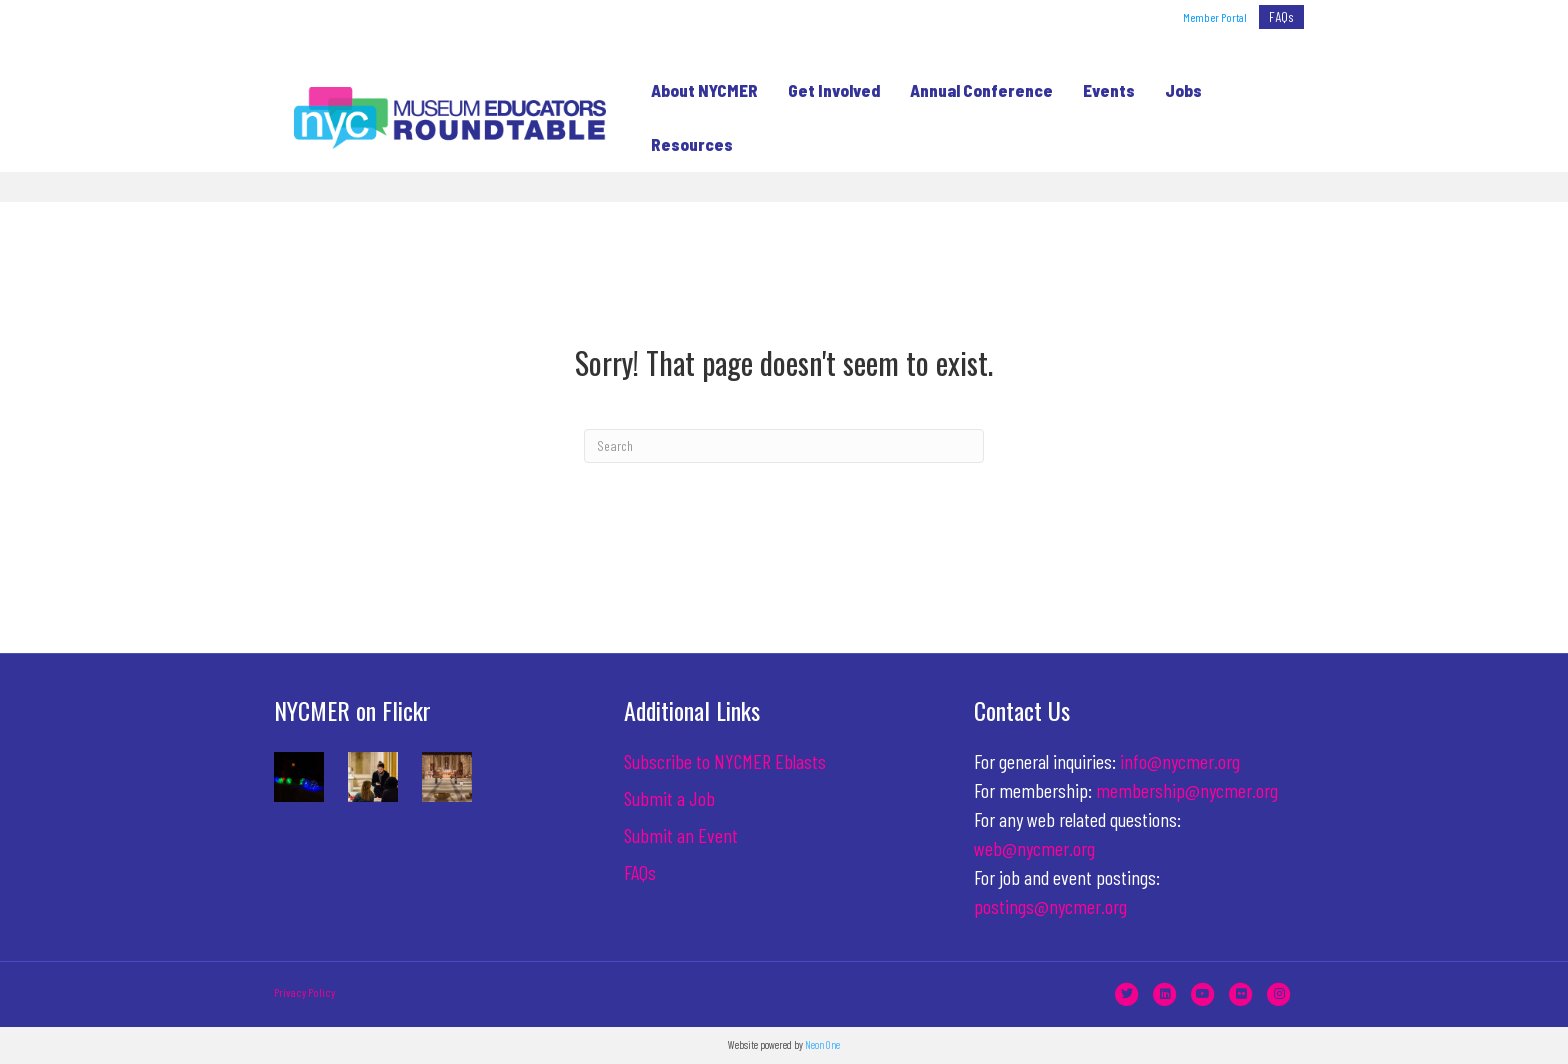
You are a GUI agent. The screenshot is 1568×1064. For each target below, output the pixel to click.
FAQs (1281, 16)
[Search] (784, 446)
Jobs (1176, 90)
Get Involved (827, 90)
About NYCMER (697, 90)
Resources (685, 144)
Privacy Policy (304, 992)
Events (1102, 90)
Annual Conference (974, 90)
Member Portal (1215, 17)
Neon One (822, 1044)
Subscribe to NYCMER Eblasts (725, 761)
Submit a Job (669, 798)
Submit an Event (681, 835)
